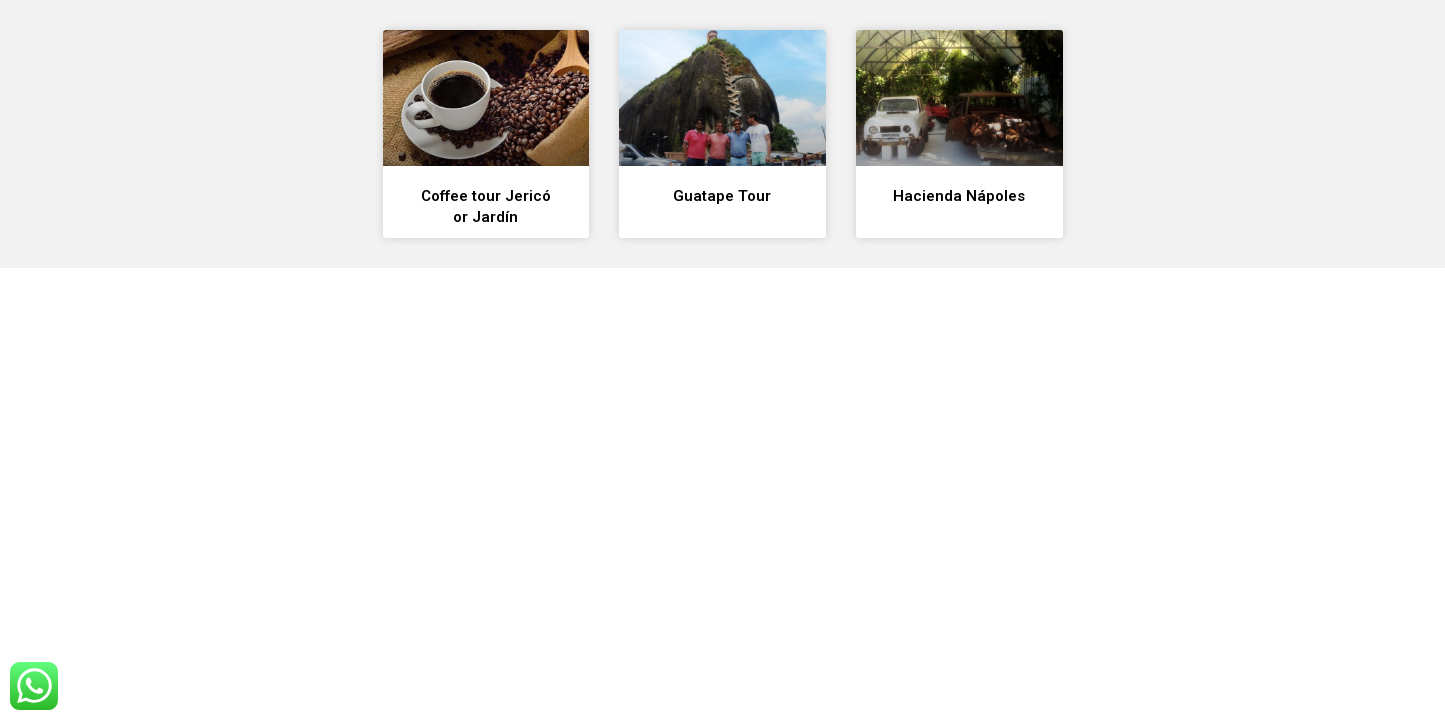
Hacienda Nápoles (959, 196)
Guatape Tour (722, 196)
